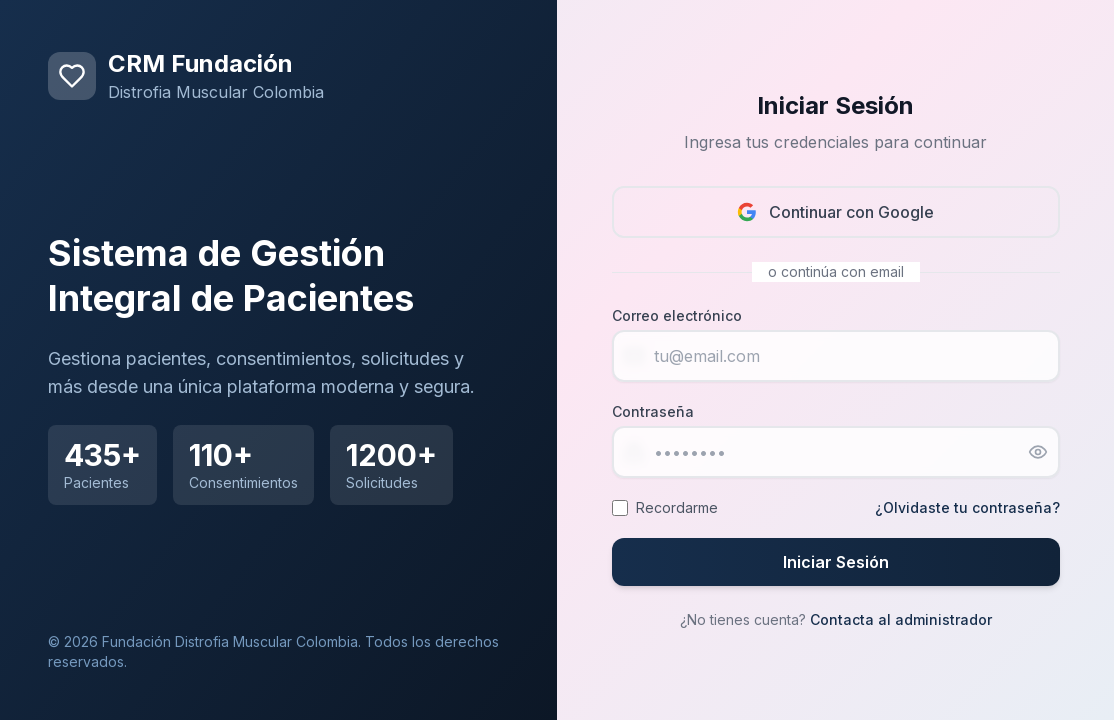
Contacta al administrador (901, 619)
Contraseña (653, 411)
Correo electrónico (677, 315)
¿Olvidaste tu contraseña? (967, 507)
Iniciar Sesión (836, 562)
